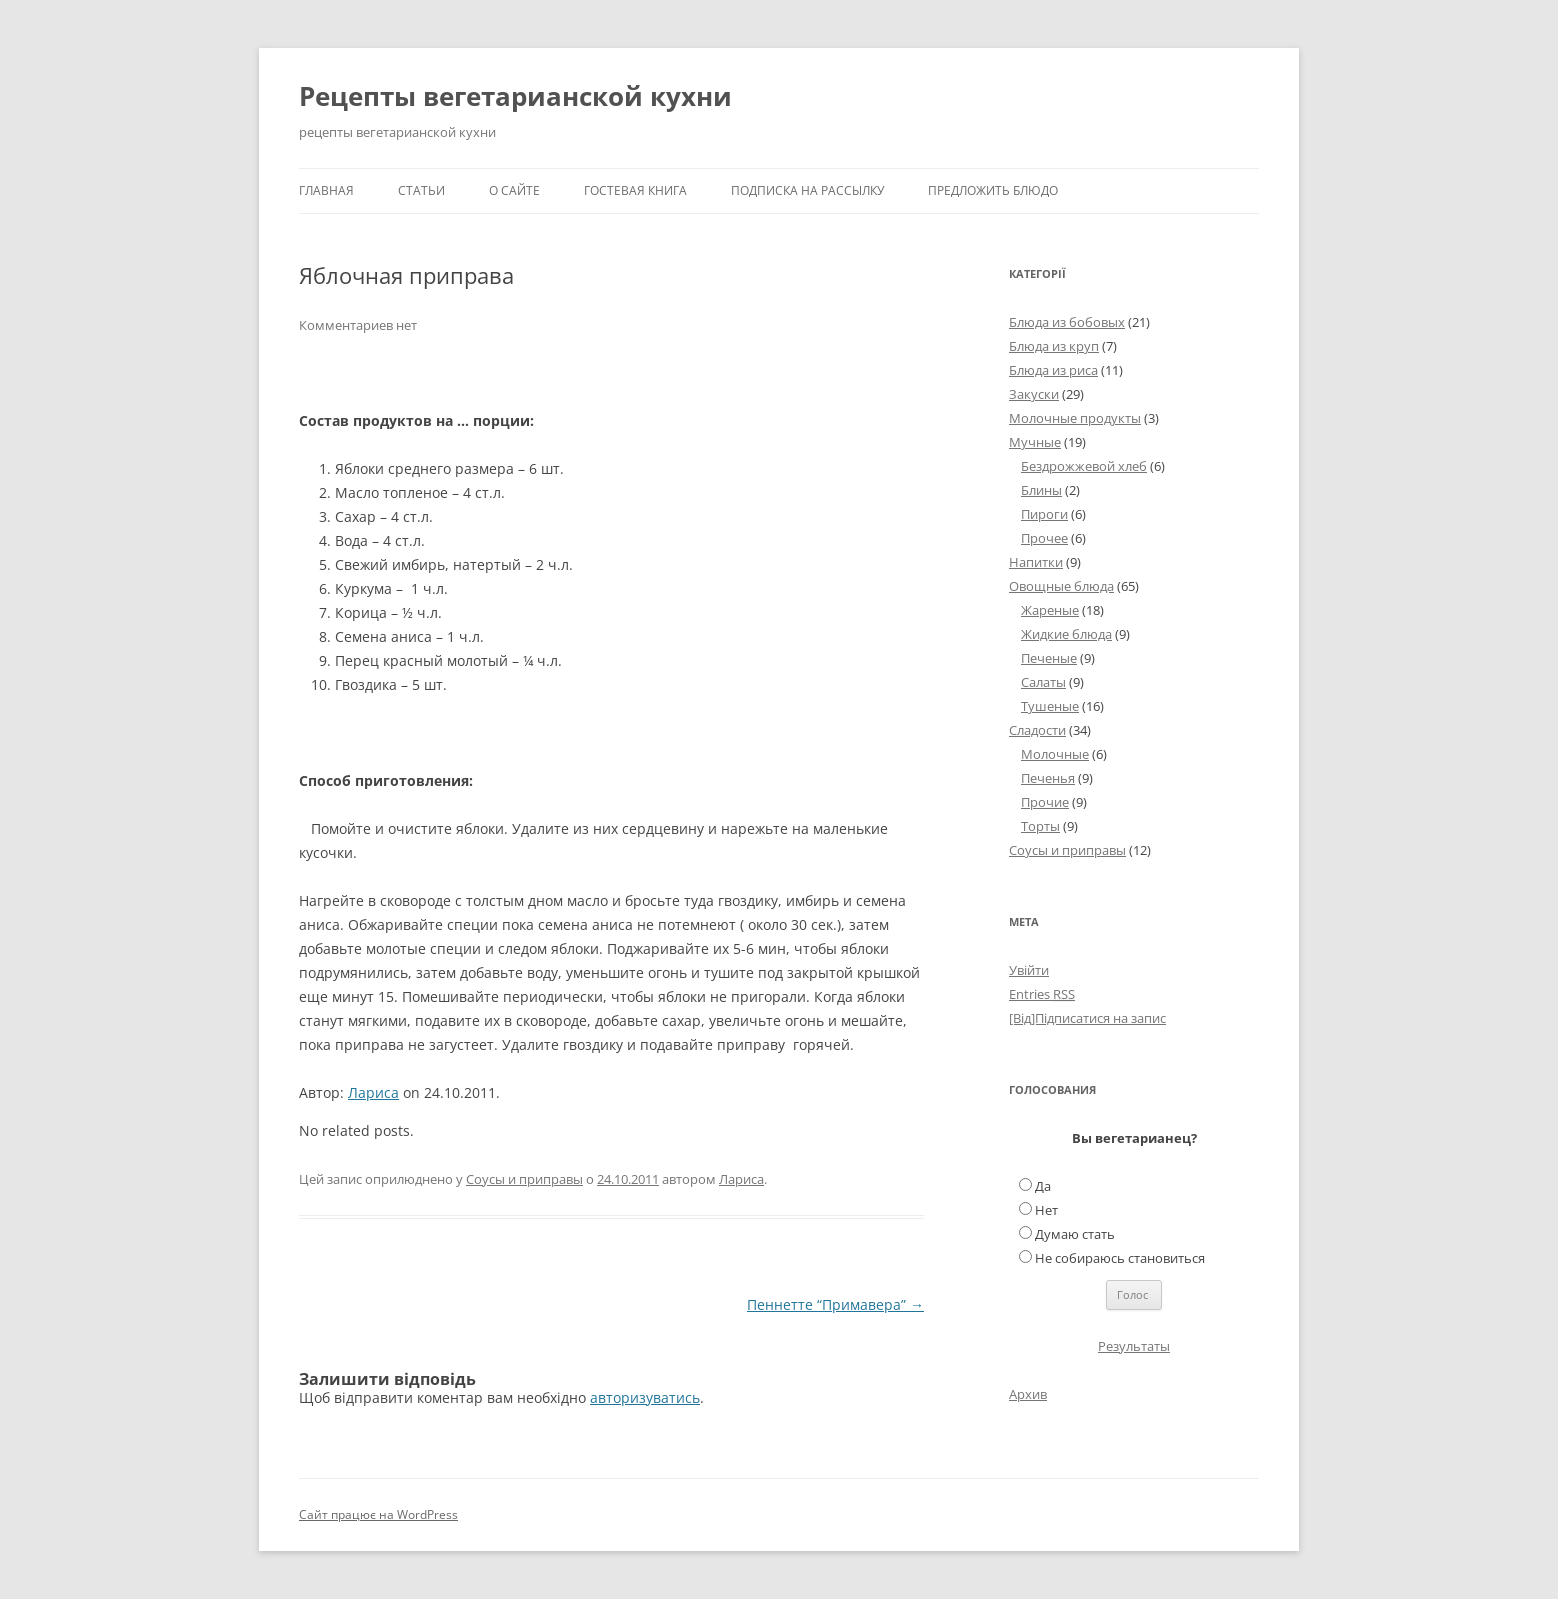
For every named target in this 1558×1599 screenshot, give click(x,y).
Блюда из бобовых (1067, 322)
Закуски (1034, 394)
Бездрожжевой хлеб (1084, 466)
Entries (1042, 994)
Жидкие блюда (1066, 634)
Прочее (1044, 538)
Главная (326, 190)
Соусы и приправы (524, 1179)
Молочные (1055, 754)
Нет (1046, 1210)
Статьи (421, 190)
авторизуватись (645, 1397)
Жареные (1050, 610)
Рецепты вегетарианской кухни (515, 96)
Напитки (1036, 562)
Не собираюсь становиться (1120, 1258)
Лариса (373, 1092)
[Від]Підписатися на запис (1087, 1018)
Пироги (1044, 514)
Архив (1028, 1394)
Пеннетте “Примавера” (835, 1304)
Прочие (1045, 802)
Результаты (1134, 1346)
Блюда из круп (1054, 346)
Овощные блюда (1061, 586)
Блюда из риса (1053, 370)
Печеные (1049, 658)
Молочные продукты (1075, 418)
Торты (1040, 826)
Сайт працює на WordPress (378, 1514)
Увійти (1029, 970)
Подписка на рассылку (807, 190)
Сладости (1037, 730)
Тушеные (1050, 706)
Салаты (1043, 682)
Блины (1041, 490)
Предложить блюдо (993, 190)
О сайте (514, 190)
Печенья (1048, 778)
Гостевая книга (635, 190)
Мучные (1035, 442)
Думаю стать (1075, 1234)
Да (1043, 1186)
